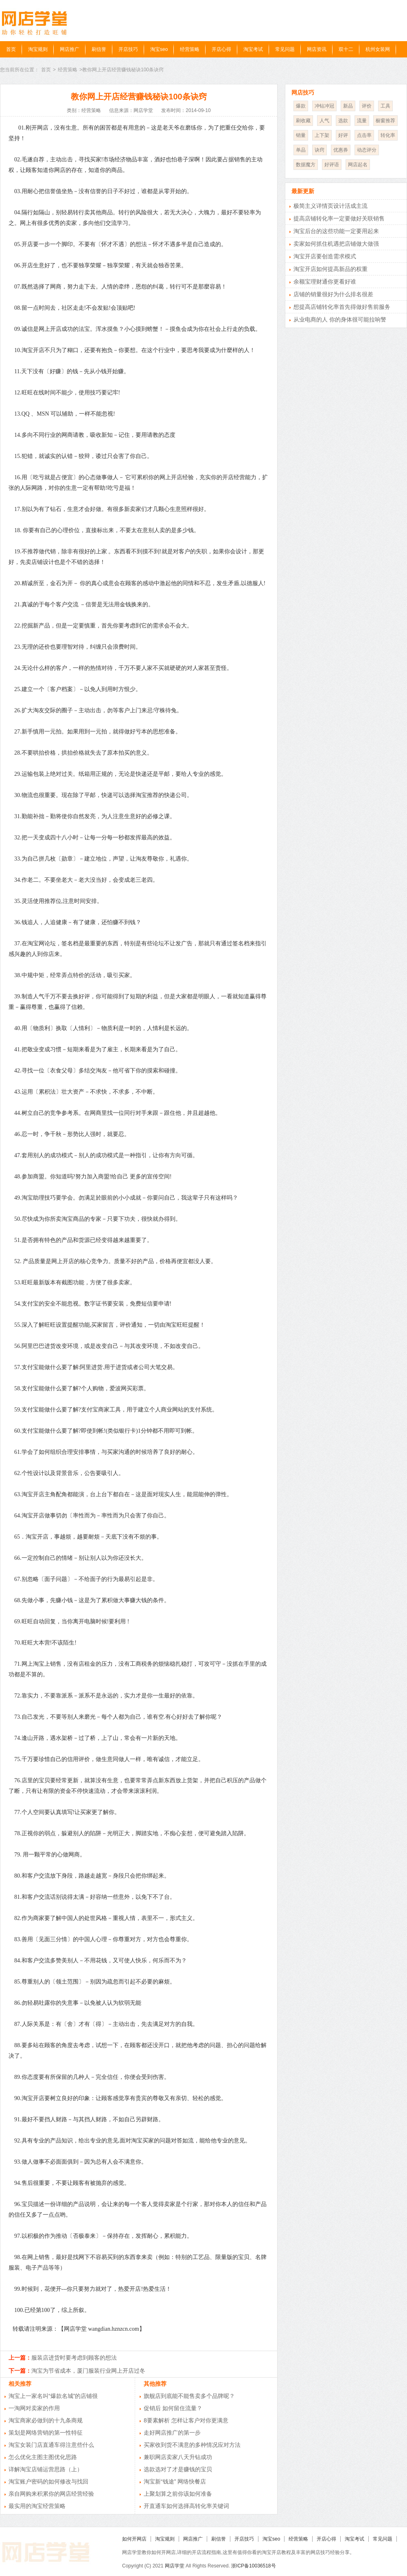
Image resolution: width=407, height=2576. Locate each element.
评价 (367, 106)
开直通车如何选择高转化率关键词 (186, 2506)
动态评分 (366, 150)
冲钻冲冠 (324, 106)
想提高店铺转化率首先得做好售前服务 (341, 307)
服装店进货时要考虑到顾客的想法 (74, 2357)
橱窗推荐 (385, 120)
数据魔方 (305, 164)
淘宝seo (159, 49)
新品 (348, 106)
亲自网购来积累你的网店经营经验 (51, 2493)
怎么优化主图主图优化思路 (43, 2457)
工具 (385, 106)
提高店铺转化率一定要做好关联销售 (339, 218)
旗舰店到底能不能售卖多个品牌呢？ (189, 2396)
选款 (343, 120)
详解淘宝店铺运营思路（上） (46, 2469)
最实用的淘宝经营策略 (37, 2506)
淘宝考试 (253, 49)
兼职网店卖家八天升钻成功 (178, 2457)
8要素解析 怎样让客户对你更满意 (186, 2420)
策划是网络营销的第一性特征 (46, 2432)
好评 (343, 135)
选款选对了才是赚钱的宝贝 (178, 2469)
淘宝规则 (38, 49)
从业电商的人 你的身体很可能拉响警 (339, 319)
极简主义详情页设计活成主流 (330, 206)
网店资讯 (316, 49)
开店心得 (221, 49)
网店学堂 (174, 2566)
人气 (324, 120)
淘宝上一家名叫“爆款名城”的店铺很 (53, 2396)
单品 (301, 150)
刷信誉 (99, 49)
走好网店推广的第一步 (172, 2432)
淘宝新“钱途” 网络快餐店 (175, 2481)
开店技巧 (128, 49)
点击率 (364, 135)
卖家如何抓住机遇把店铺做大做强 (336, 243)
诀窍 (319, 150)
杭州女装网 (377, 49)
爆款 (301, 106)
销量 (301, 135)
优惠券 (340, 150)
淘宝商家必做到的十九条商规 (46, 2420)
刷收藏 (303, 120)
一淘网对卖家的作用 (34, 2408)
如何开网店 (134, 2539)
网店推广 (69, 49)
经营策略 (189, 49)
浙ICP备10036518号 (253, 2566)
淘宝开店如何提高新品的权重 (330, 269)
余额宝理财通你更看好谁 (324, 281)
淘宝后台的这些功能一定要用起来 (336, 231)
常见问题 (285, 49)
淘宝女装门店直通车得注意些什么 (51, 2445)
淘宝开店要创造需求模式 (324, 256)
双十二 (346, 49)
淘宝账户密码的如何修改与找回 (48, 2481)
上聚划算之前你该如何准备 (178, 2493)
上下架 (322, 135)
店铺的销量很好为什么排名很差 (333, 294)
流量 (362, 120)
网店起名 (358, 164)
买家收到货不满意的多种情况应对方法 (192, 2445)
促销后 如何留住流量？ (173, 2408)
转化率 (388, 135)
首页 (11, 49)
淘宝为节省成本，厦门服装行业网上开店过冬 (88, 2370)
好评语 (331, 164)
